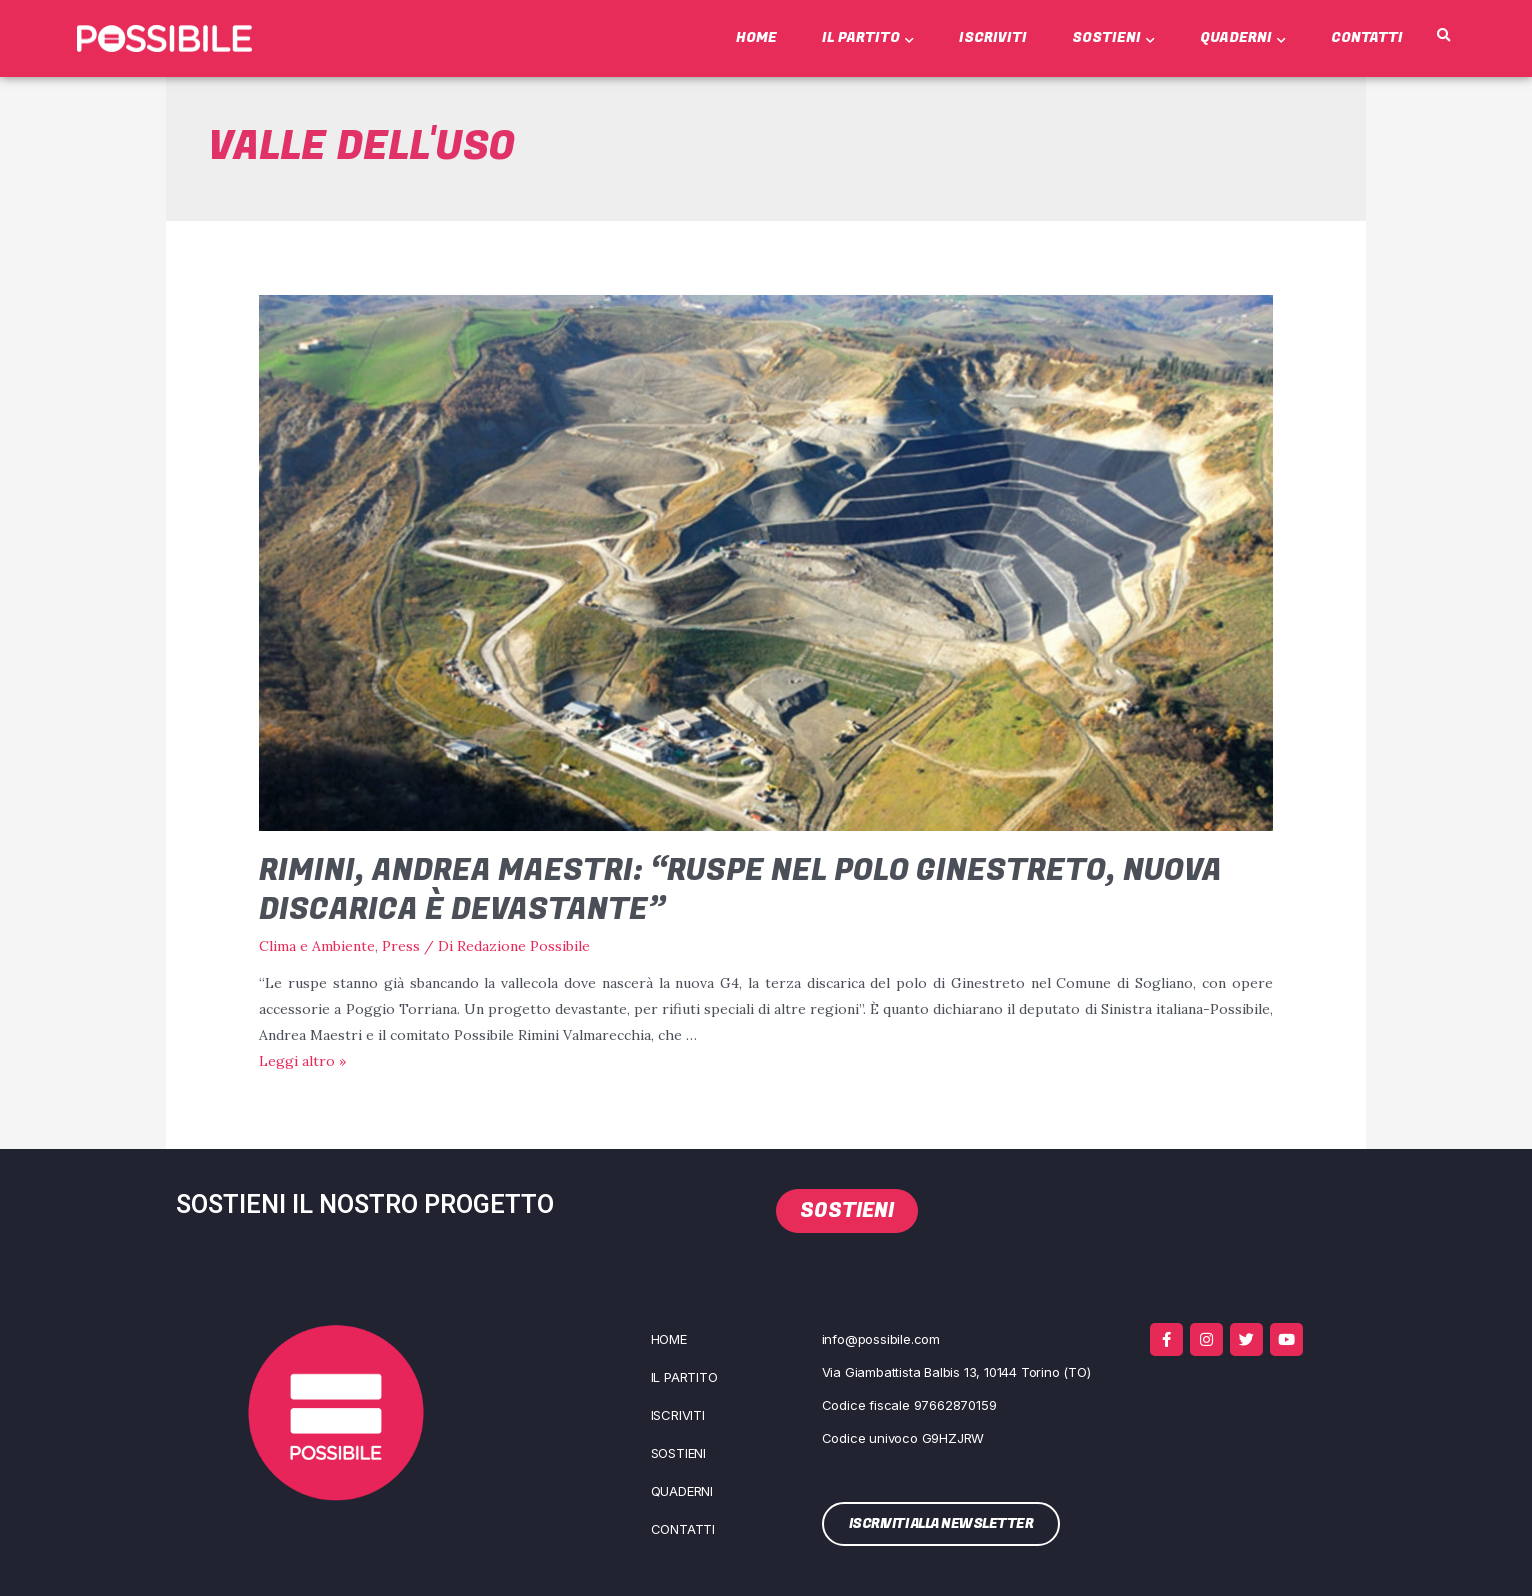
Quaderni (1243, 37)
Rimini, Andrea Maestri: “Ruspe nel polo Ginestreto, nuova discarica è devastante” (740, 890)
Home (756, 37)
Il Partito (868, 37)
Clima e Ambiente (317, 946)
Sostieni (1113, 37)
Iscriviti (993, 37)
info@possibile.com (881, 1339)
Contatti (1367, 37)
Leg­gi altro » (302, 1061)
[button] (1443, 36)
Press (401, 946)
